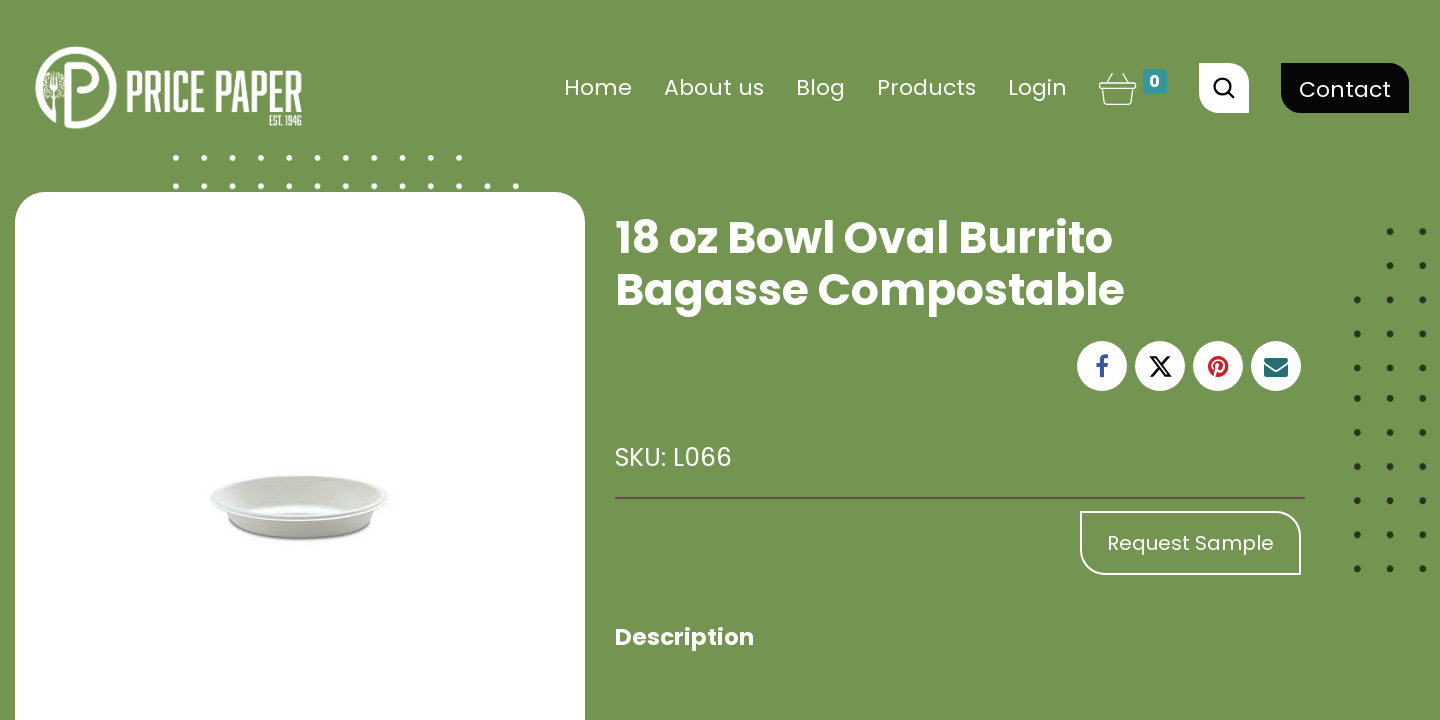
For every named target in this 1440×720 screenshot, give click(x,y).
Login (1037, 87)
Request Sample (1190, 543)
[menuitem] (598, 87)
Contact (1345, 89)
